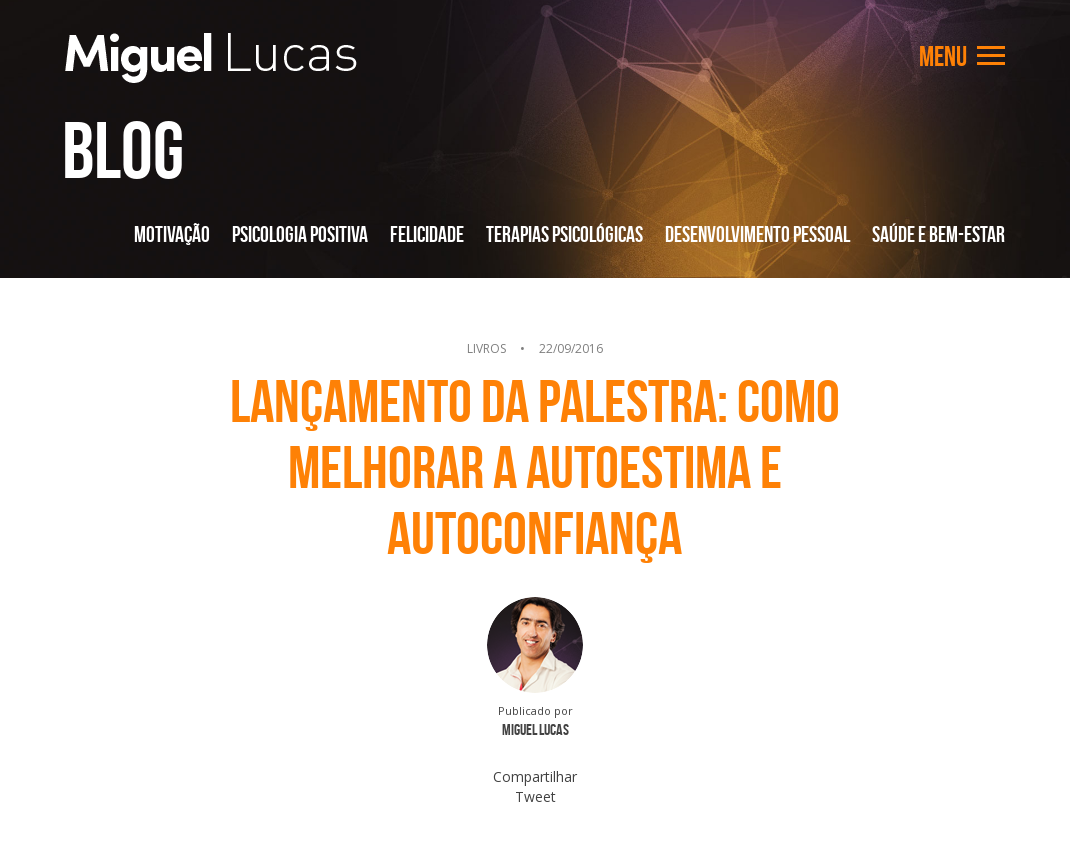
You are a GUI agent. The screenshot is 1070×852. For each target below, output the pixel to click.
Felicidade (427, 234)
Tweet (535, 796)
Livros (486, 348)
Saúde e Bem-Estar (938, 234)
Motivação (172, 234)
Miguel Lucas (211, 58)
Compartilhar (535, 776)
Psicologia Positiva (300, 234)
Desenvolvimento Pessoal (757, 234)
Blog (123, 150)
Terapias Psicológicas (564, 234)
